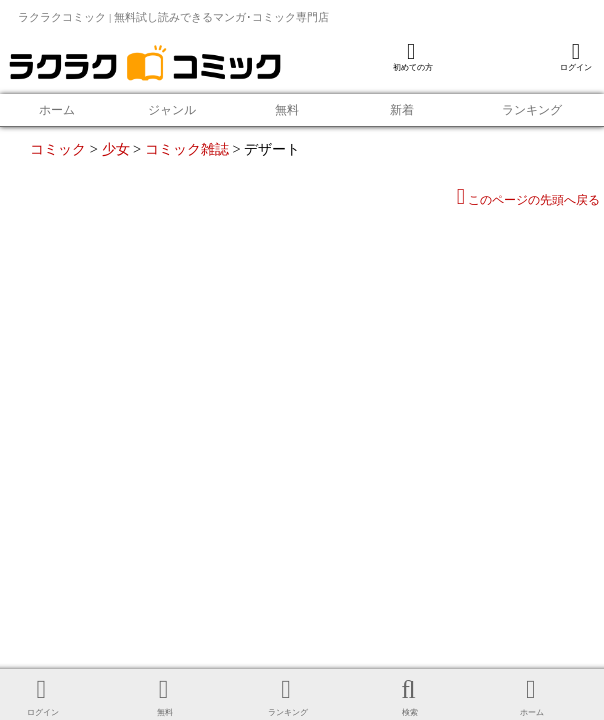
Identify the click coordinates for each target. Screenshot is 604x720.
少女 (116, 149)
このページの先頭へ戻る (528, 200)
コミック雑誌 (187, 149)
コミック (58, 149)
